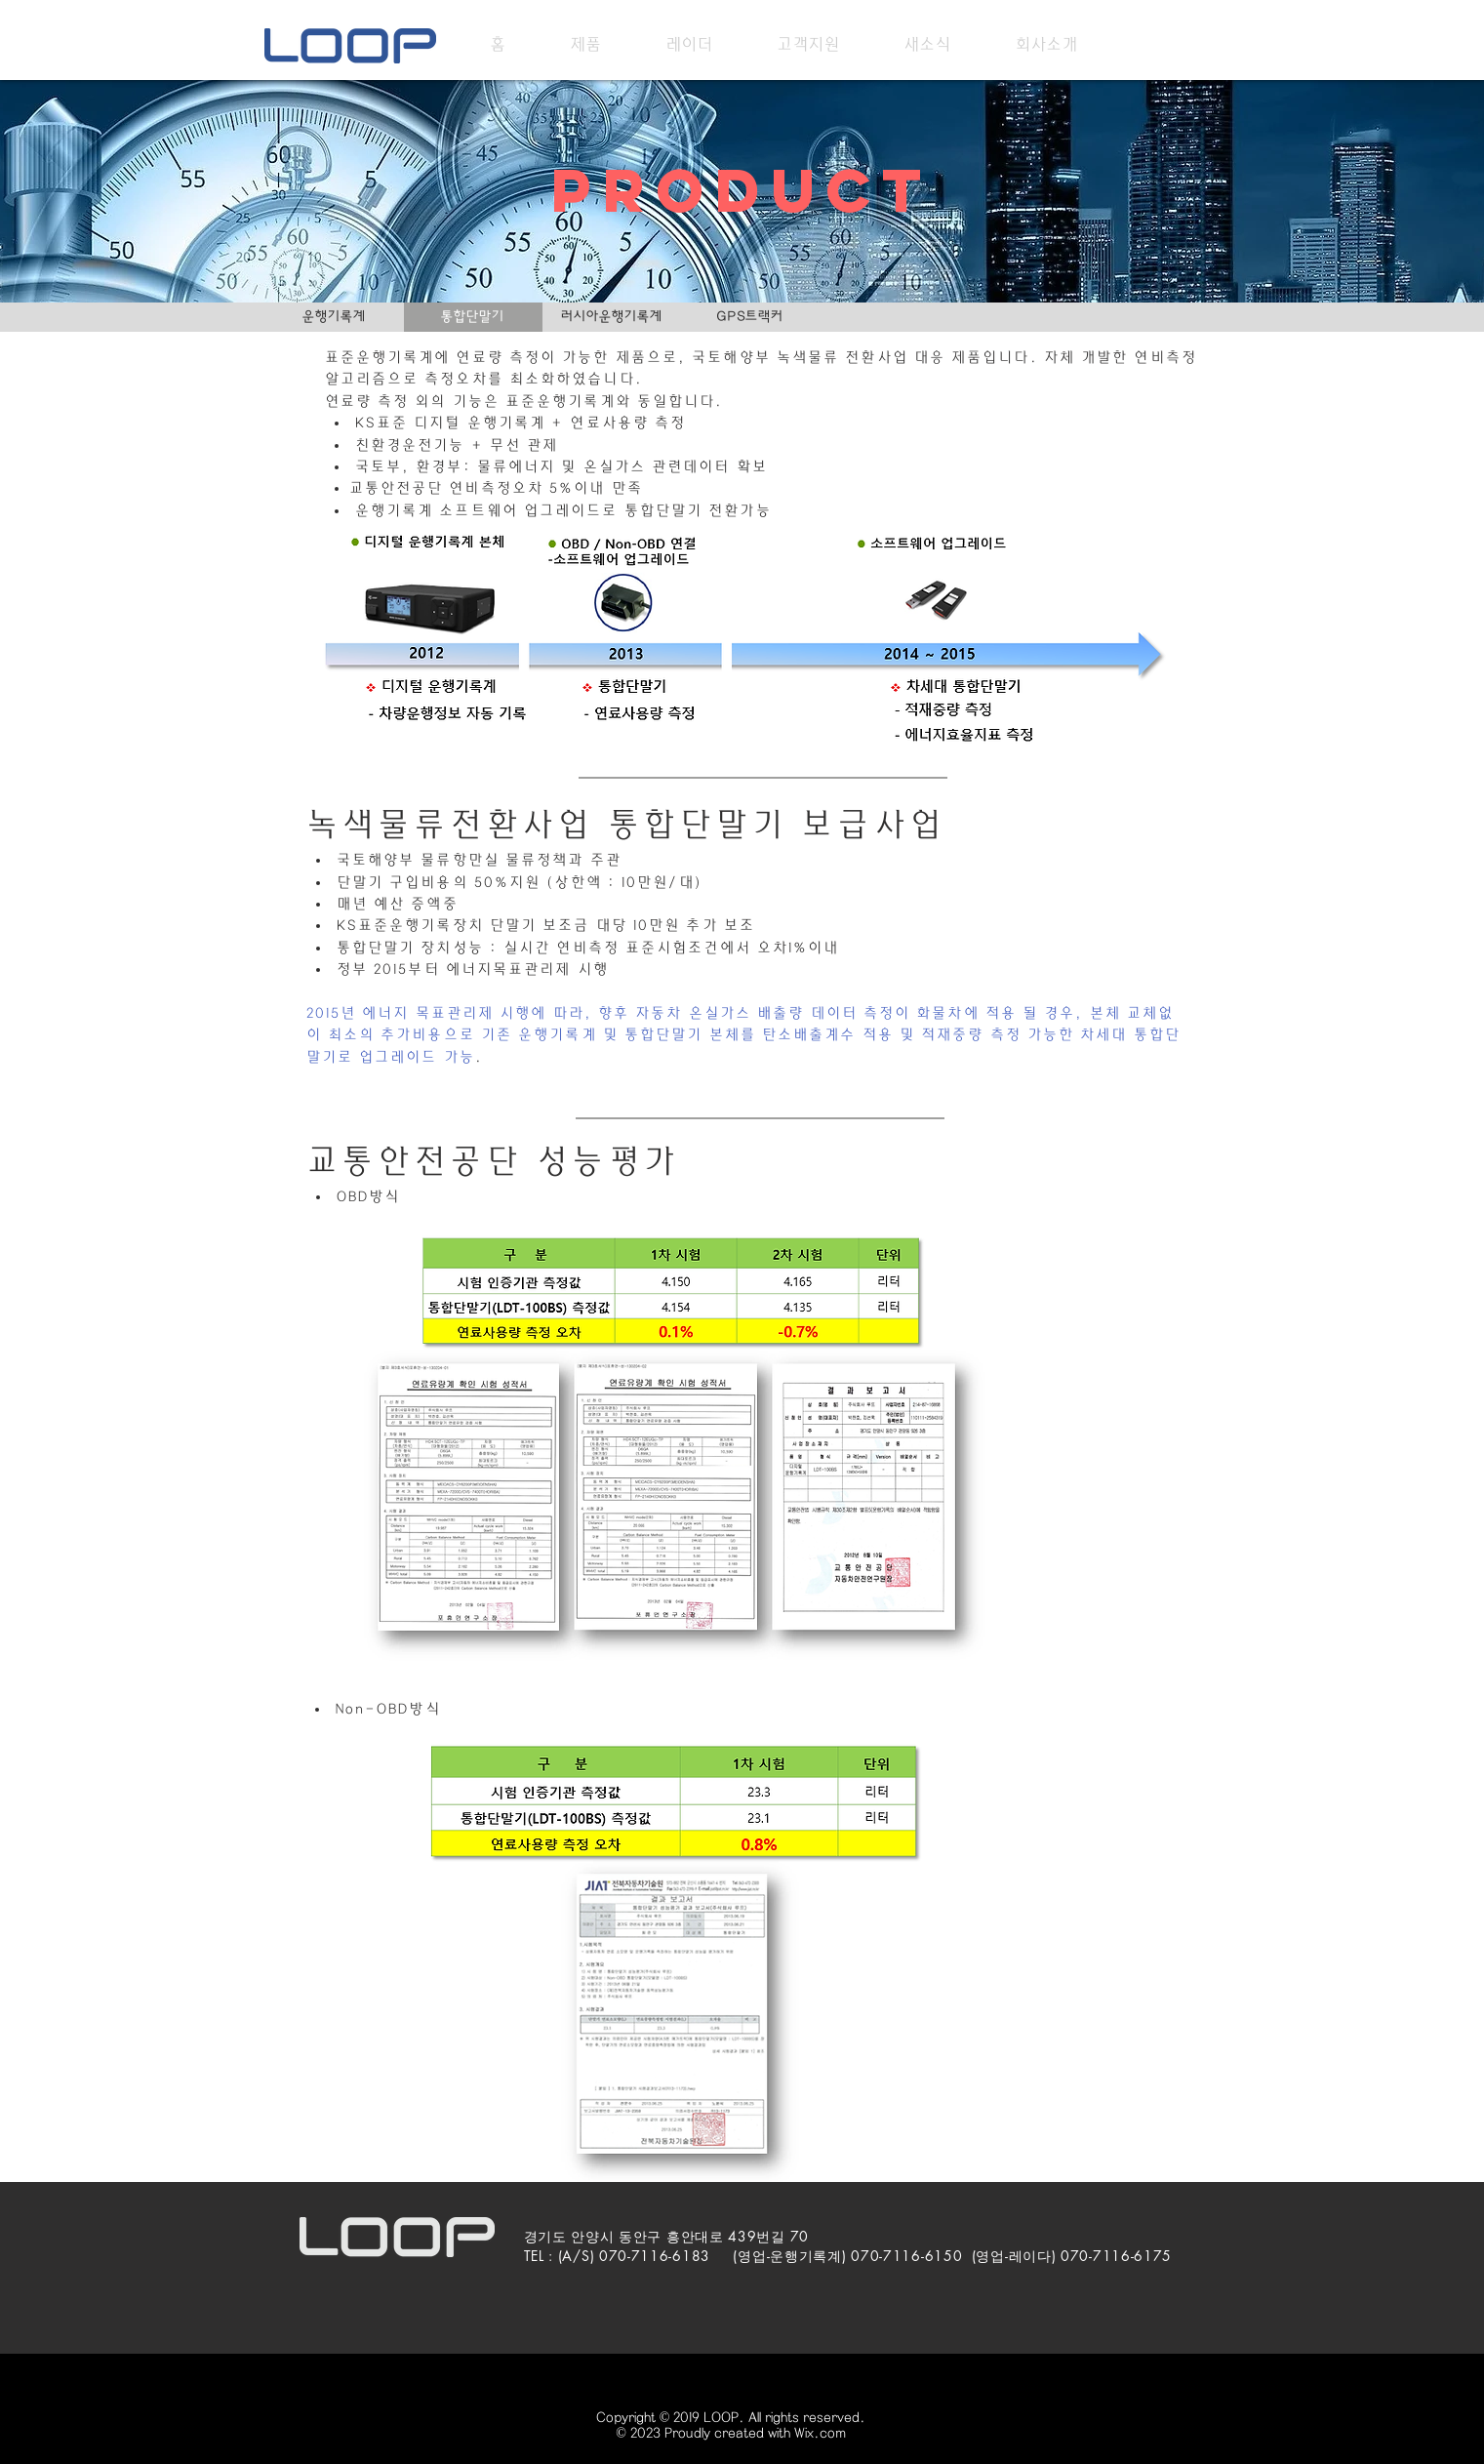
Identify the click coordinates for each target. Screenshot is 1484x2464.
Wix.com (820, 2433)
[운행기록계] (334, 317)
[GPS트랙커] (750, 317)
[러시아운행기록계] (611, 317)
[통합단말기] (473, 317)
